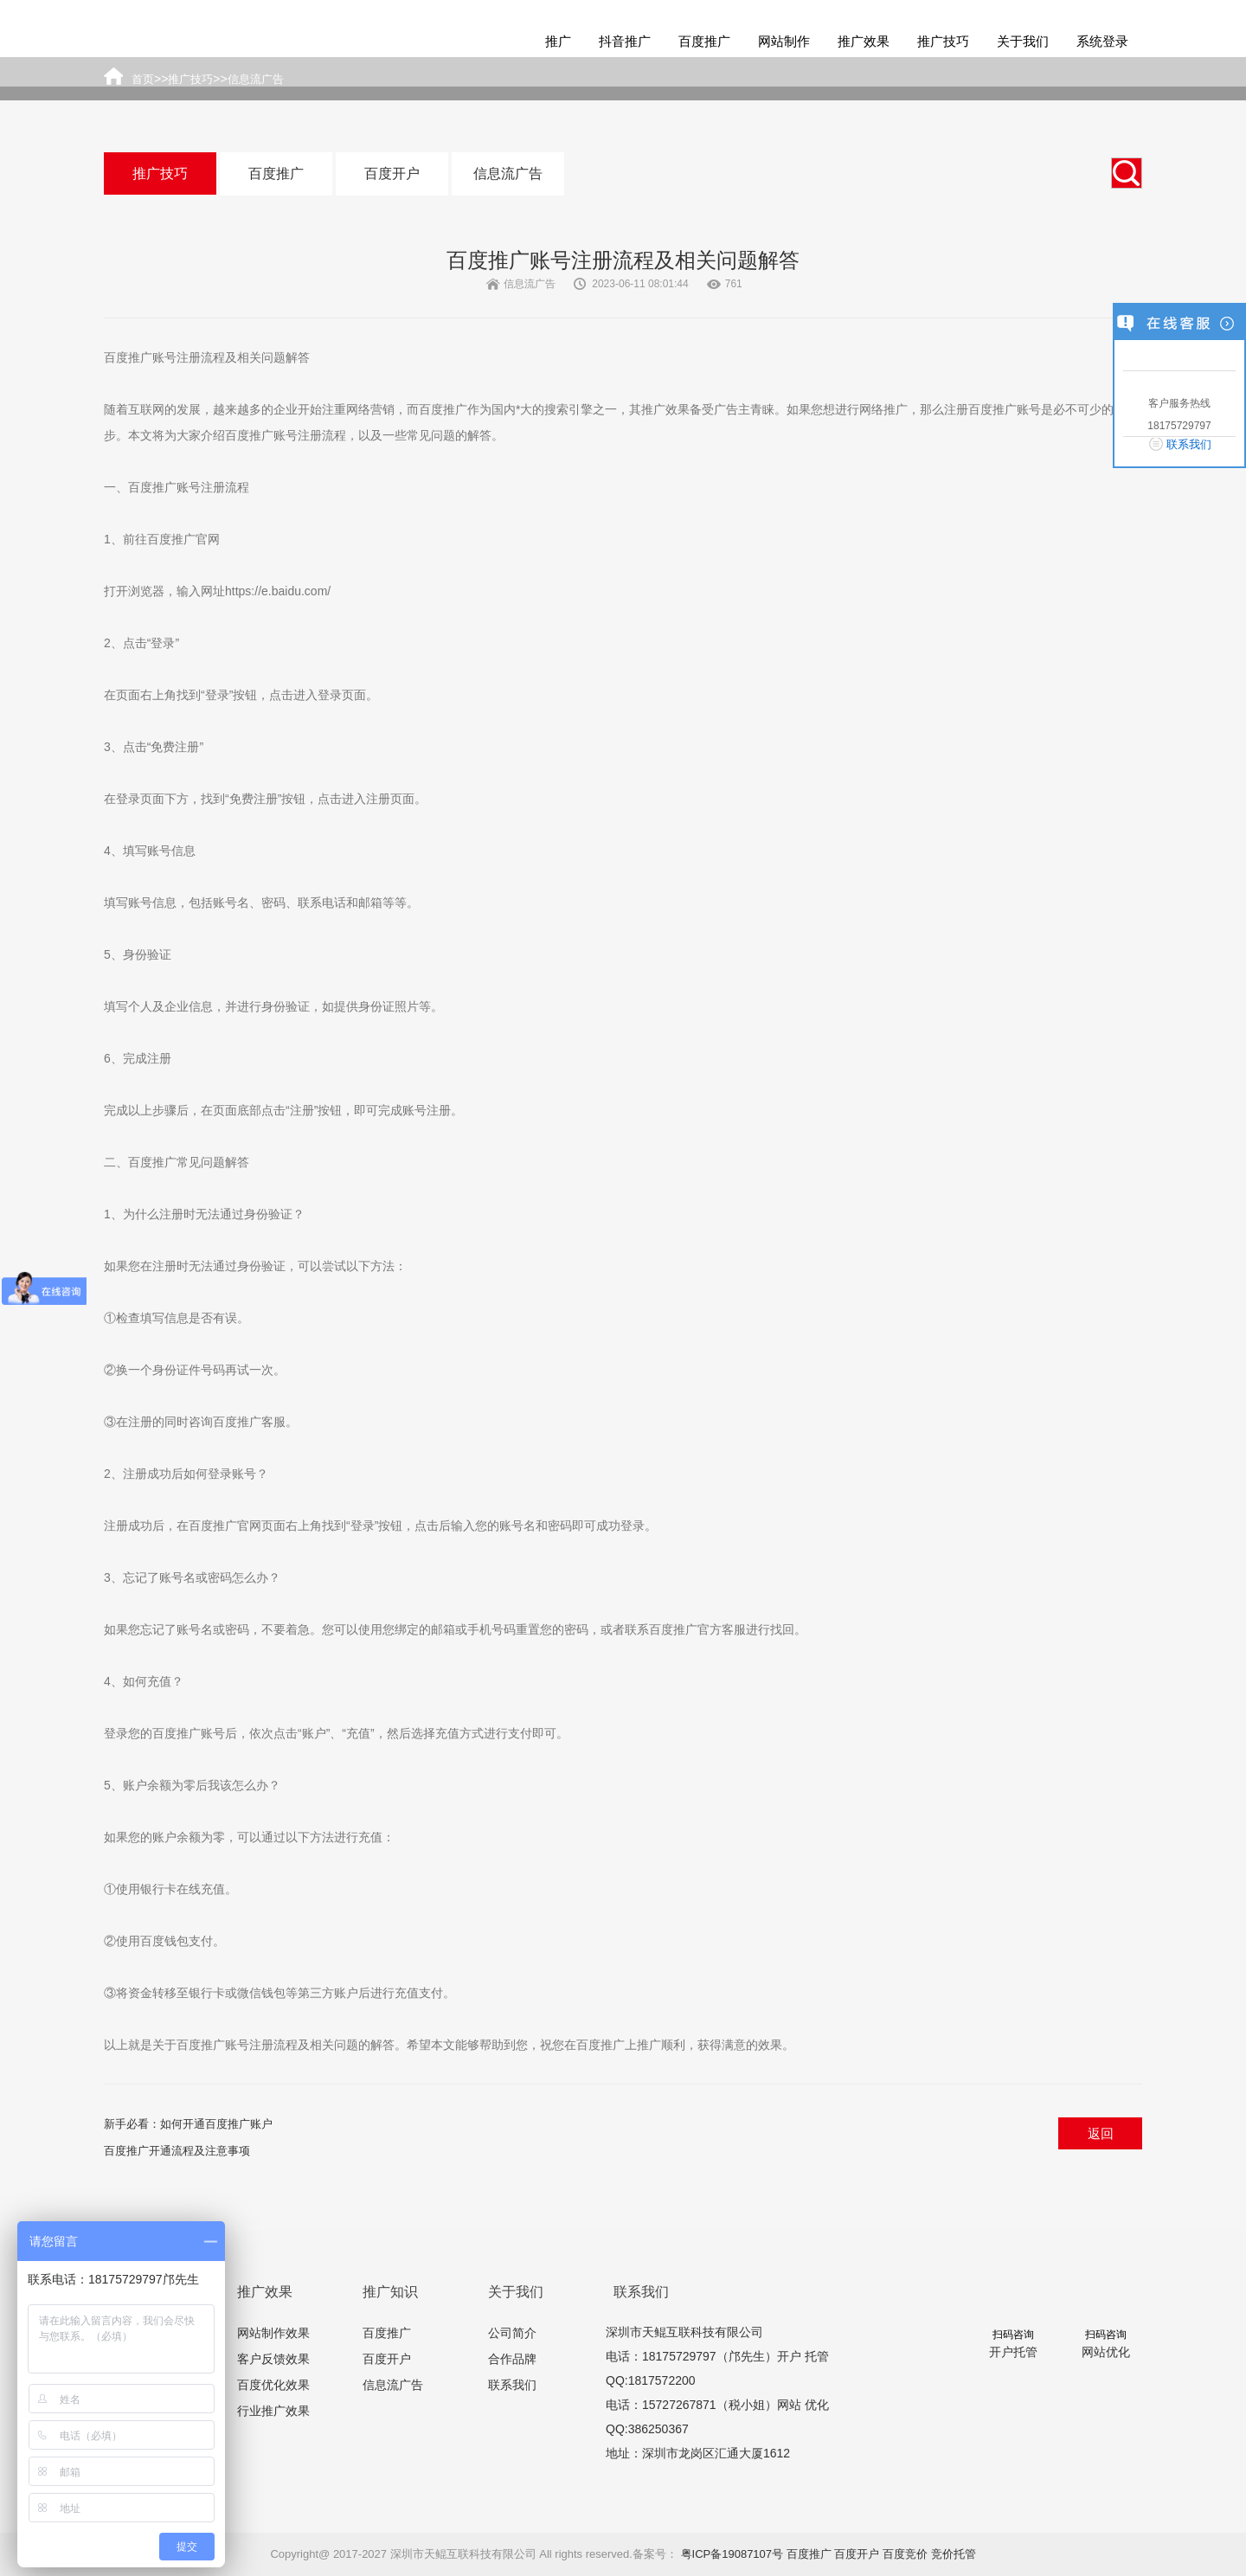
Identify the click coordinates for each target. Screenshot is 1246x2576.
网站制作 (784, 41)
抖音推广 (625, 41)
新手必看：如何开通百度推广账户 (188, 2123)
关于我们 (1023, 41)
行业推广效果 (273, 2411)
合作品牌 (512, 2359)
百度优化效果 (273, 2385)
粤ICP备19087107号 (732, 2553)
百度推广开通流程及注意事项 (177, 2150)
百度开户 (392, 173)
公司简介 (512, 2333)
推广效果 (864, 41)
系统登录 (1102, 41)
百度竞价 (905, 2553)
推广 (558, 41)
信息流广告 (508, 173)
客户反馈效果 (273, 2359)
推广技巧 (943, 41)
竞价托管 (953, 2553)
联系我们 (512, 2385)
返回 (1101, 2133)
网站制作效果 (273, 2333)
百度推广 (704, 41)
